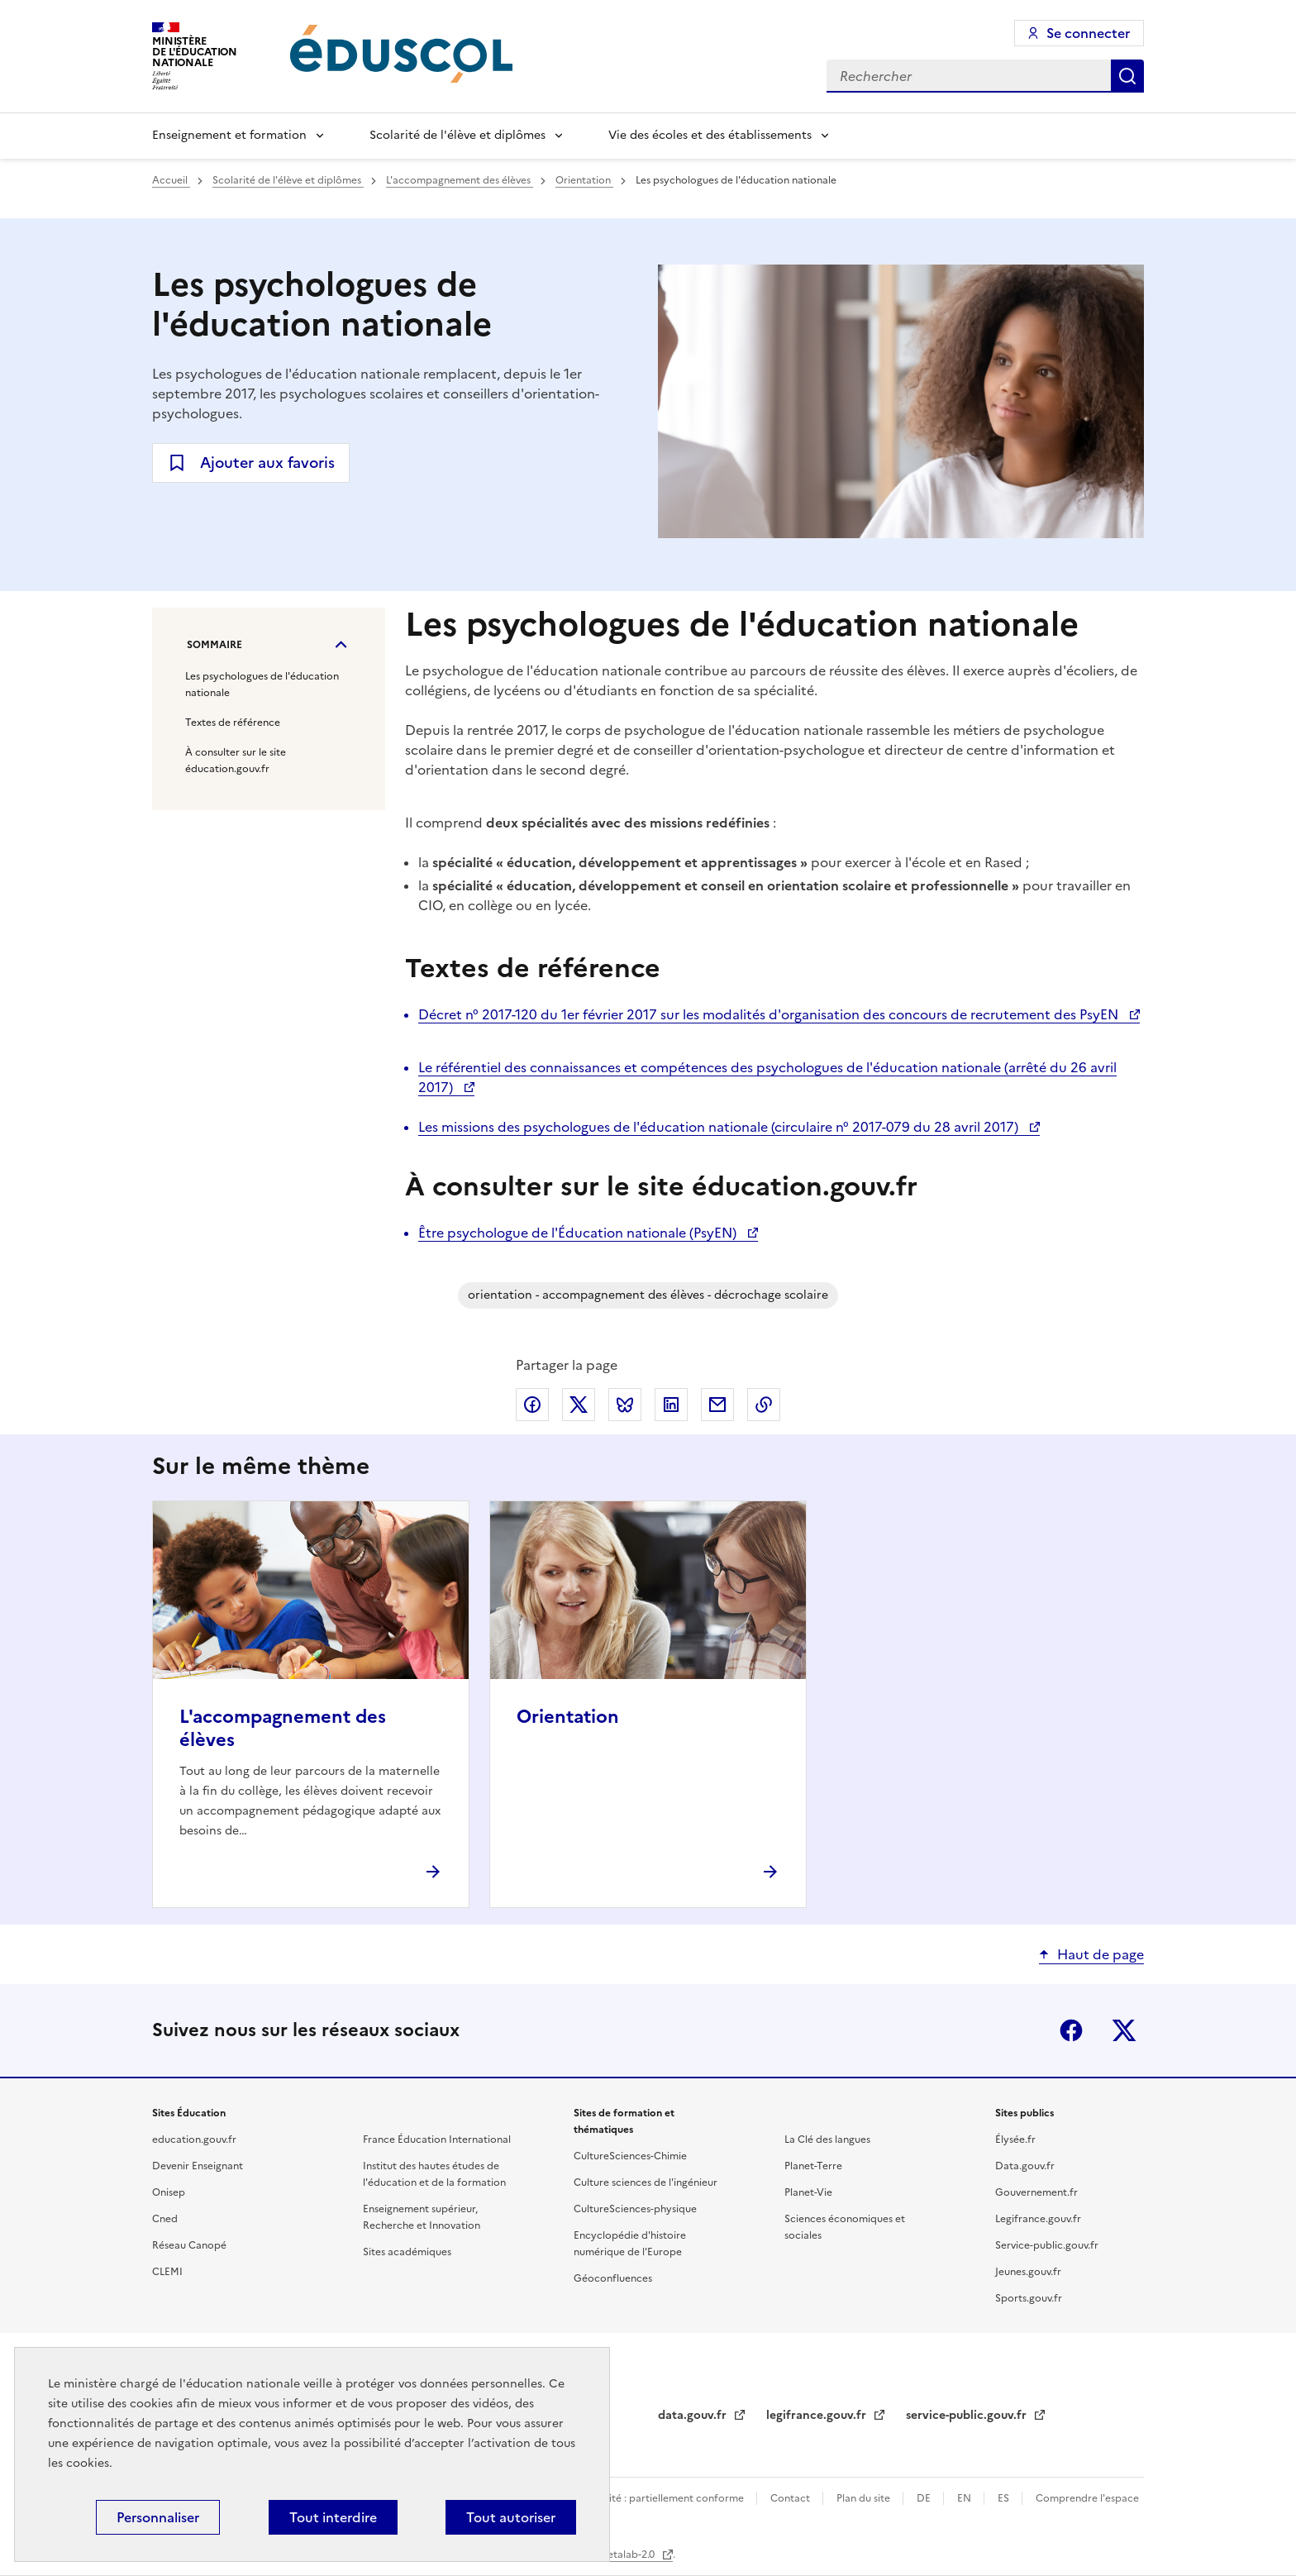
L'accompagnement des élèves (459, 180)
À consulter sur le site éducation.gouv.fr (235, 760)
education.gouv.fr (194, 2139)
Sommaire (214, 644)
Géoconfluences (613, 2278)
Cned (165, 2218)
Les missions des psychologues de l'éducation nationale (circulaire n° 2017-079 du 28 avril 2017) (720, 1127)
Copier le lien (763, 1404)
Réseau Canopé (189, 2245)
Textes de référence (232, 722)
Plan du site (864, 2498)
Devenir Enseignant (197, 2166)
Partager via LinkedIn (671, 1404)
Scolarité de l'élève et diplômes (457, 135)
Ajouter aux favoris (267, 462)
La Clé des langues (827, 2139)
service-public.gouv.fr (968, 2415)
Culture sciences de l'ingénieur (645, 2182)
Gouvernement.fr (1036, 2192)
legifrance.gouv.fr (818, 2415)
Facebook (1071, 2030)
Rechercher (1127, 76)
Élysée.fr (1015, 2139)
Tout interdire (333, 2517)
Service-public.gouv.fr (1046, 2245)
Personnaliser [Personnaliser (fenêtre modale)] (158, 2517)
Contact (791, 2498)
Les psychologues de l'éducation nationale (262, 684)
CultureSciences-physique (635, 2209)
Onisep (168, 2192)
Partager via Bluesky (624, 1404)
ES (1005, 2498)
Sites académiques (407, 2251)
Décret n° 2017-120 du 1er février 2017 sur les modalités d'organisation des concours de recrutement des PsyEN (770, 1014)
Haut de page (1100, 1954)
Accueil (171, 180)
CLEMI (167, 2271)
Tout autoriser (510, 2517)
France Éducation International (437, 2139)
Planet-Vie (808, 2192)
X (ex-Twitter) (1124, 2030)
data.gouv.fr (694, 2415)
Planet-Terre (813, 2166)
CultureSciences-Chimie (630, 2156)
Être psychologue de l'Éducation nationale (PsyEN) (579, 1233)
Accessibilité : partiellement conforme (654, 2498)
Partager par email (717, 1404)
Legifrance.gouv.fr (1038, 2218)
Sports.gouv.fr (1028, 2298)
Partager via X (578, 1404)
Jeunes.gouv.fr (1028, 2271)
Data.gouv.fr (1025, 2166)
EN (965, 2498)
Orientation (584, 180)
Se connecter (1088, 33)
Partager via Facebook (532, 1404)
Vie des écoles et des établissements (710, 135)
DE (925, 2498)
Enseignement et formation (229, 135)
